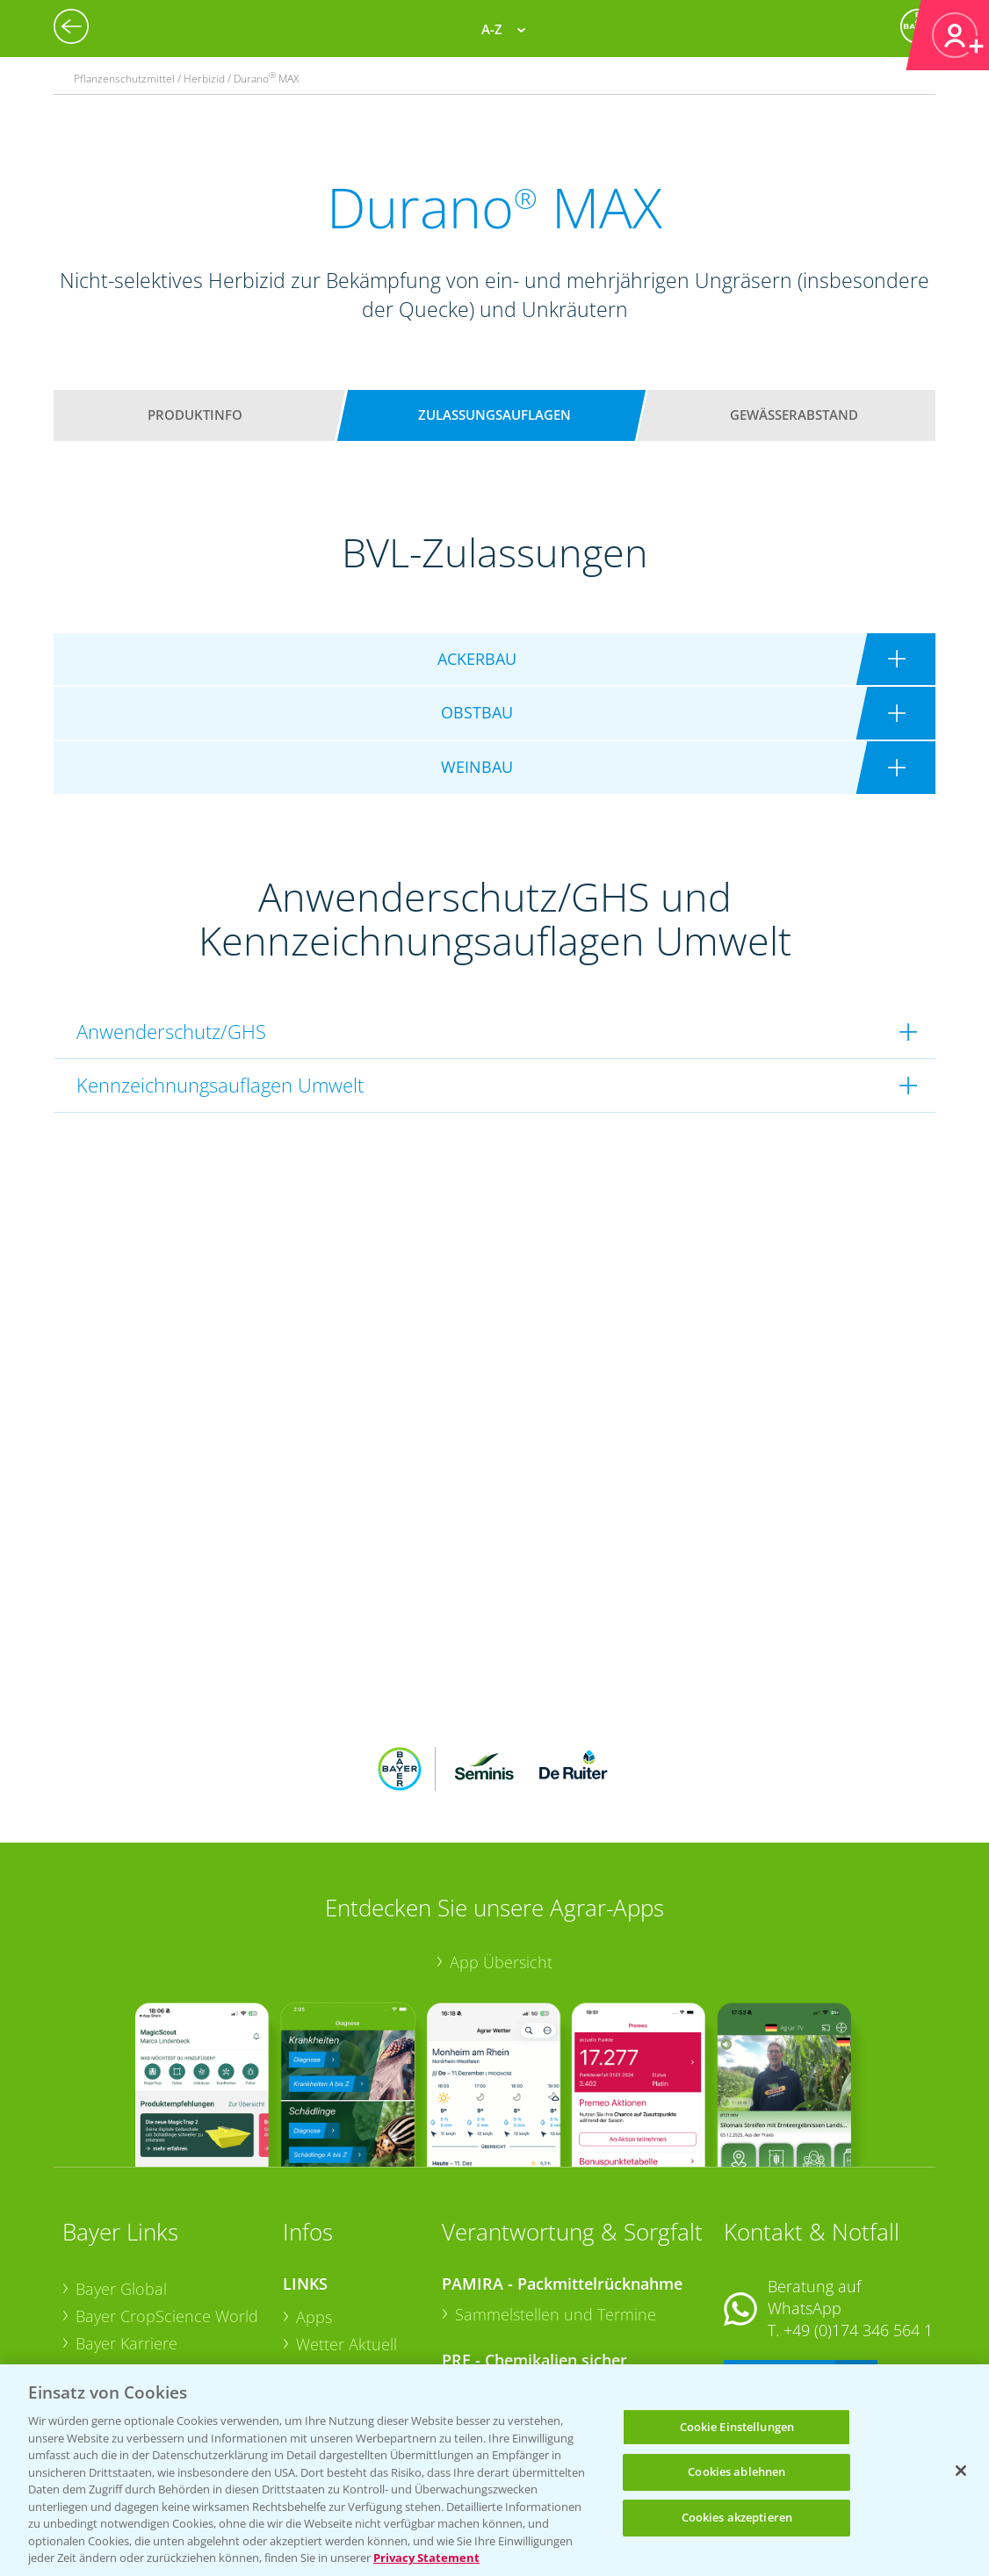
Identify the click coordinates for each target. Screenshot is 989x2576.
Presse (99, 2332)
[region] (494, 2470)
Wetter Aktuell (346, 2229)
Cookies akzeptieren (737, 2517)
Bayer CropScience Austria (170, 2255)
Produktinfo (195, 414)
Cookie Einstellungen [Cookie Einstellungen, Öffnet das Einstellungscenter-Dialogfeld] (737, 2427)
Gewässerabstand (794, 414)
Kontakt (775, 2261)
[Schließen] (961, 2470)
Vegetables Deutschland (162, 2359)
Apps (314, 2201)
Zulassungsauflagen (494, 414)
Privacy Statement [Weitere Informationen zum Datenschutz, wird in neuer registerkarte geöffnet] (426, 2557)
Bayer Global (121, 2173)
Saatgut (323, 2338)
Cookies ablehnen (736, 2471)
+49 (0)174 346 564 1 (858, 2215)
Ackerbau (330, 2310)
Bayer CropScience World (167, 2201)
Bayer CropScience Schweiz (140, 2293)
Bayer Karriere (126, 2228)
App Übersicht (501, 1846)
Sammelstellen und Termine (555, 2199)
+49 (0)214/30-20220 (856, 2338)
